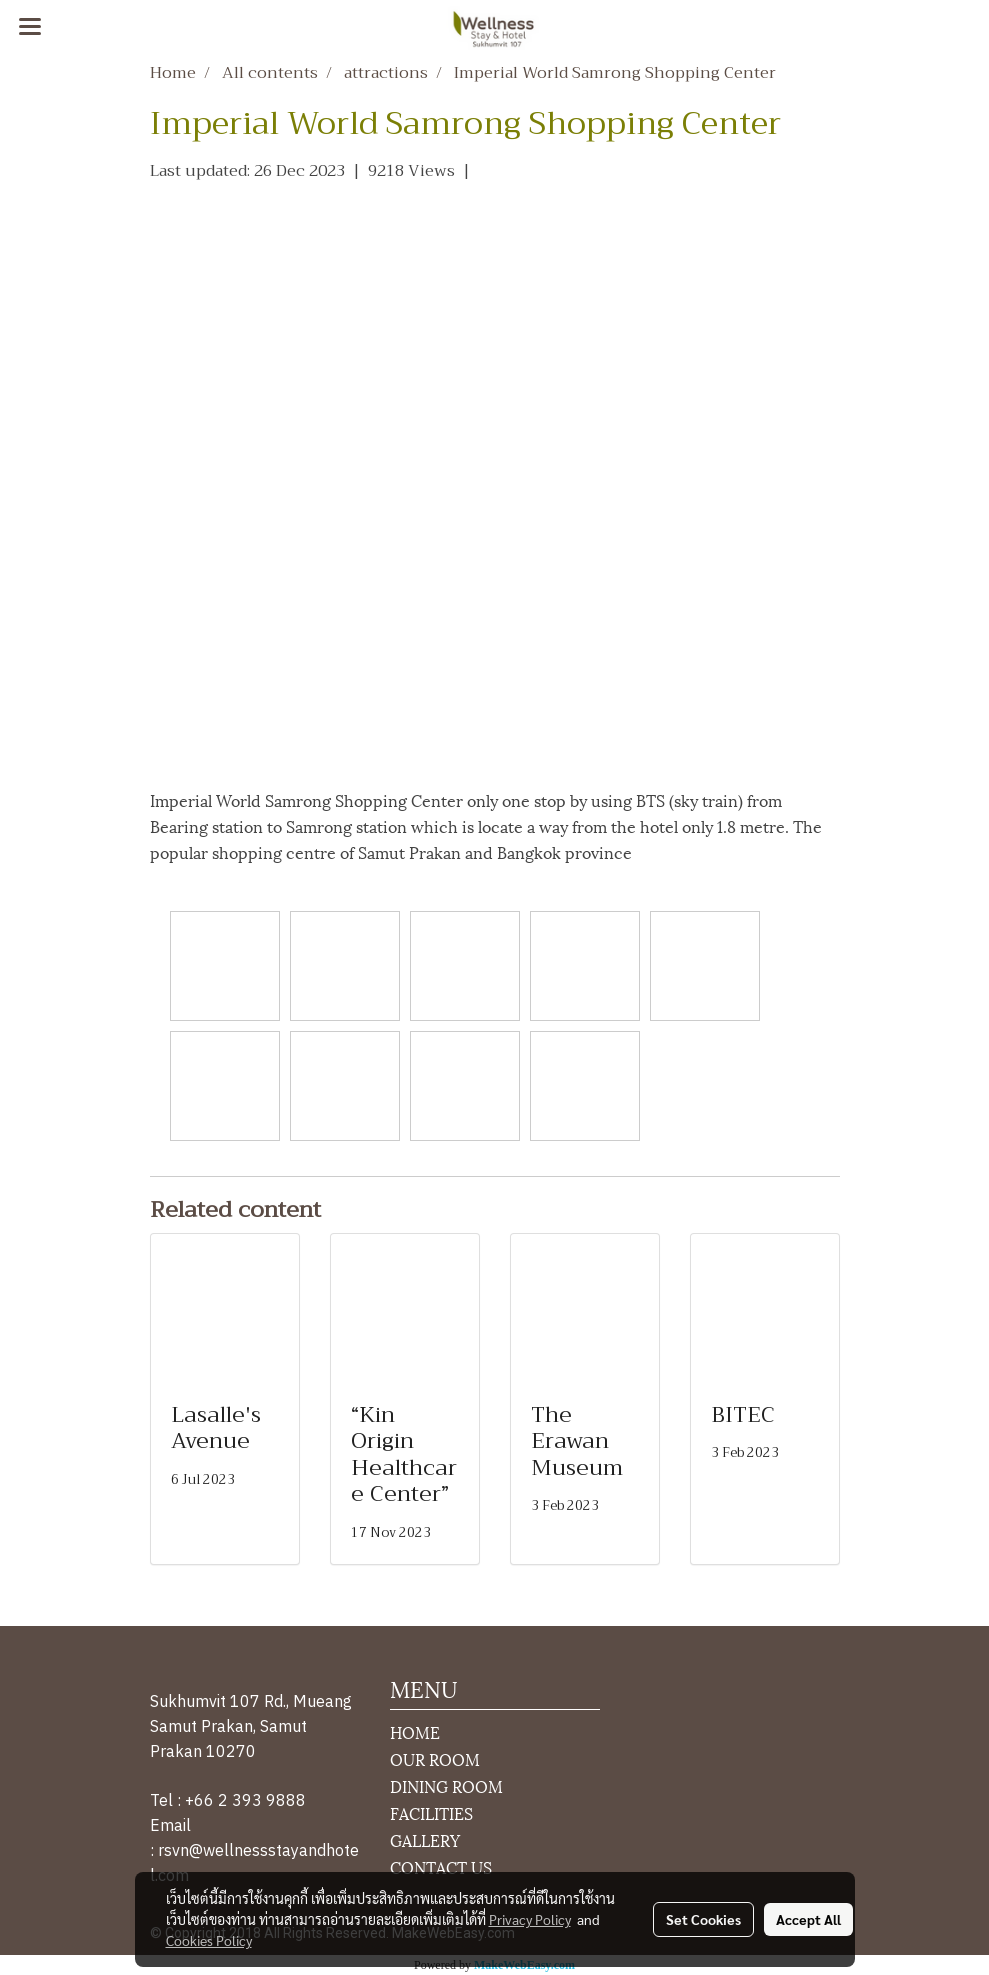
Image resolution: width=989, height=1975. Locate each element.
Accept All (808, 1919)
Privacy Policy (530, 1919)
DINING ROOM (446, 1785)
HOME (415, 1731)
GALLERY (425, 1839)
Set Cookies (703, 1919)
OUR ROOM (435, 1758)
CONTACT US (441, 1866)
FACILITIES (431, 1812)
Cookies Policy (209, 1940)
